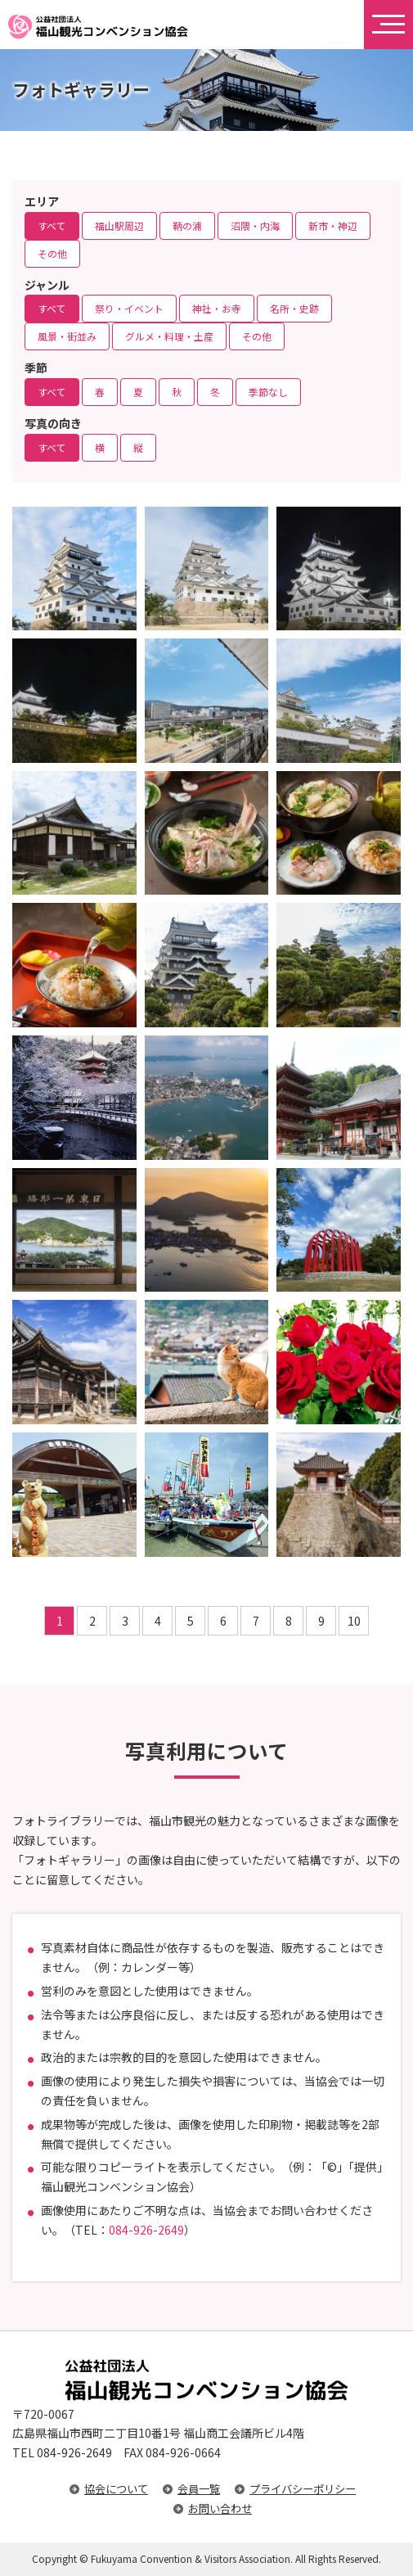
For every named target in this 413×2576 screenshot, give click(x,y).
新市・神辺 (332, 225)
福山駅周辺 (119, 225)
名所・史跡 (294, 308)
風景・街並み (67, 336)
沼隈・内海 (255, 225)
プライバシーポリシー (302, 2489)
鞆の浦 (187, 225)
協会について (116, 2489)
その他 (52, 253)
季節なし (268, 392)
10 (354, 1621)
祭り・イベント (129, 308)
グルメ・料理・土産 (169, 336)
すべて (52, 225)
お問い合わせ (220, 2508)
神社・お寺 (216, 308)
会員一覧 (198, 2489)
